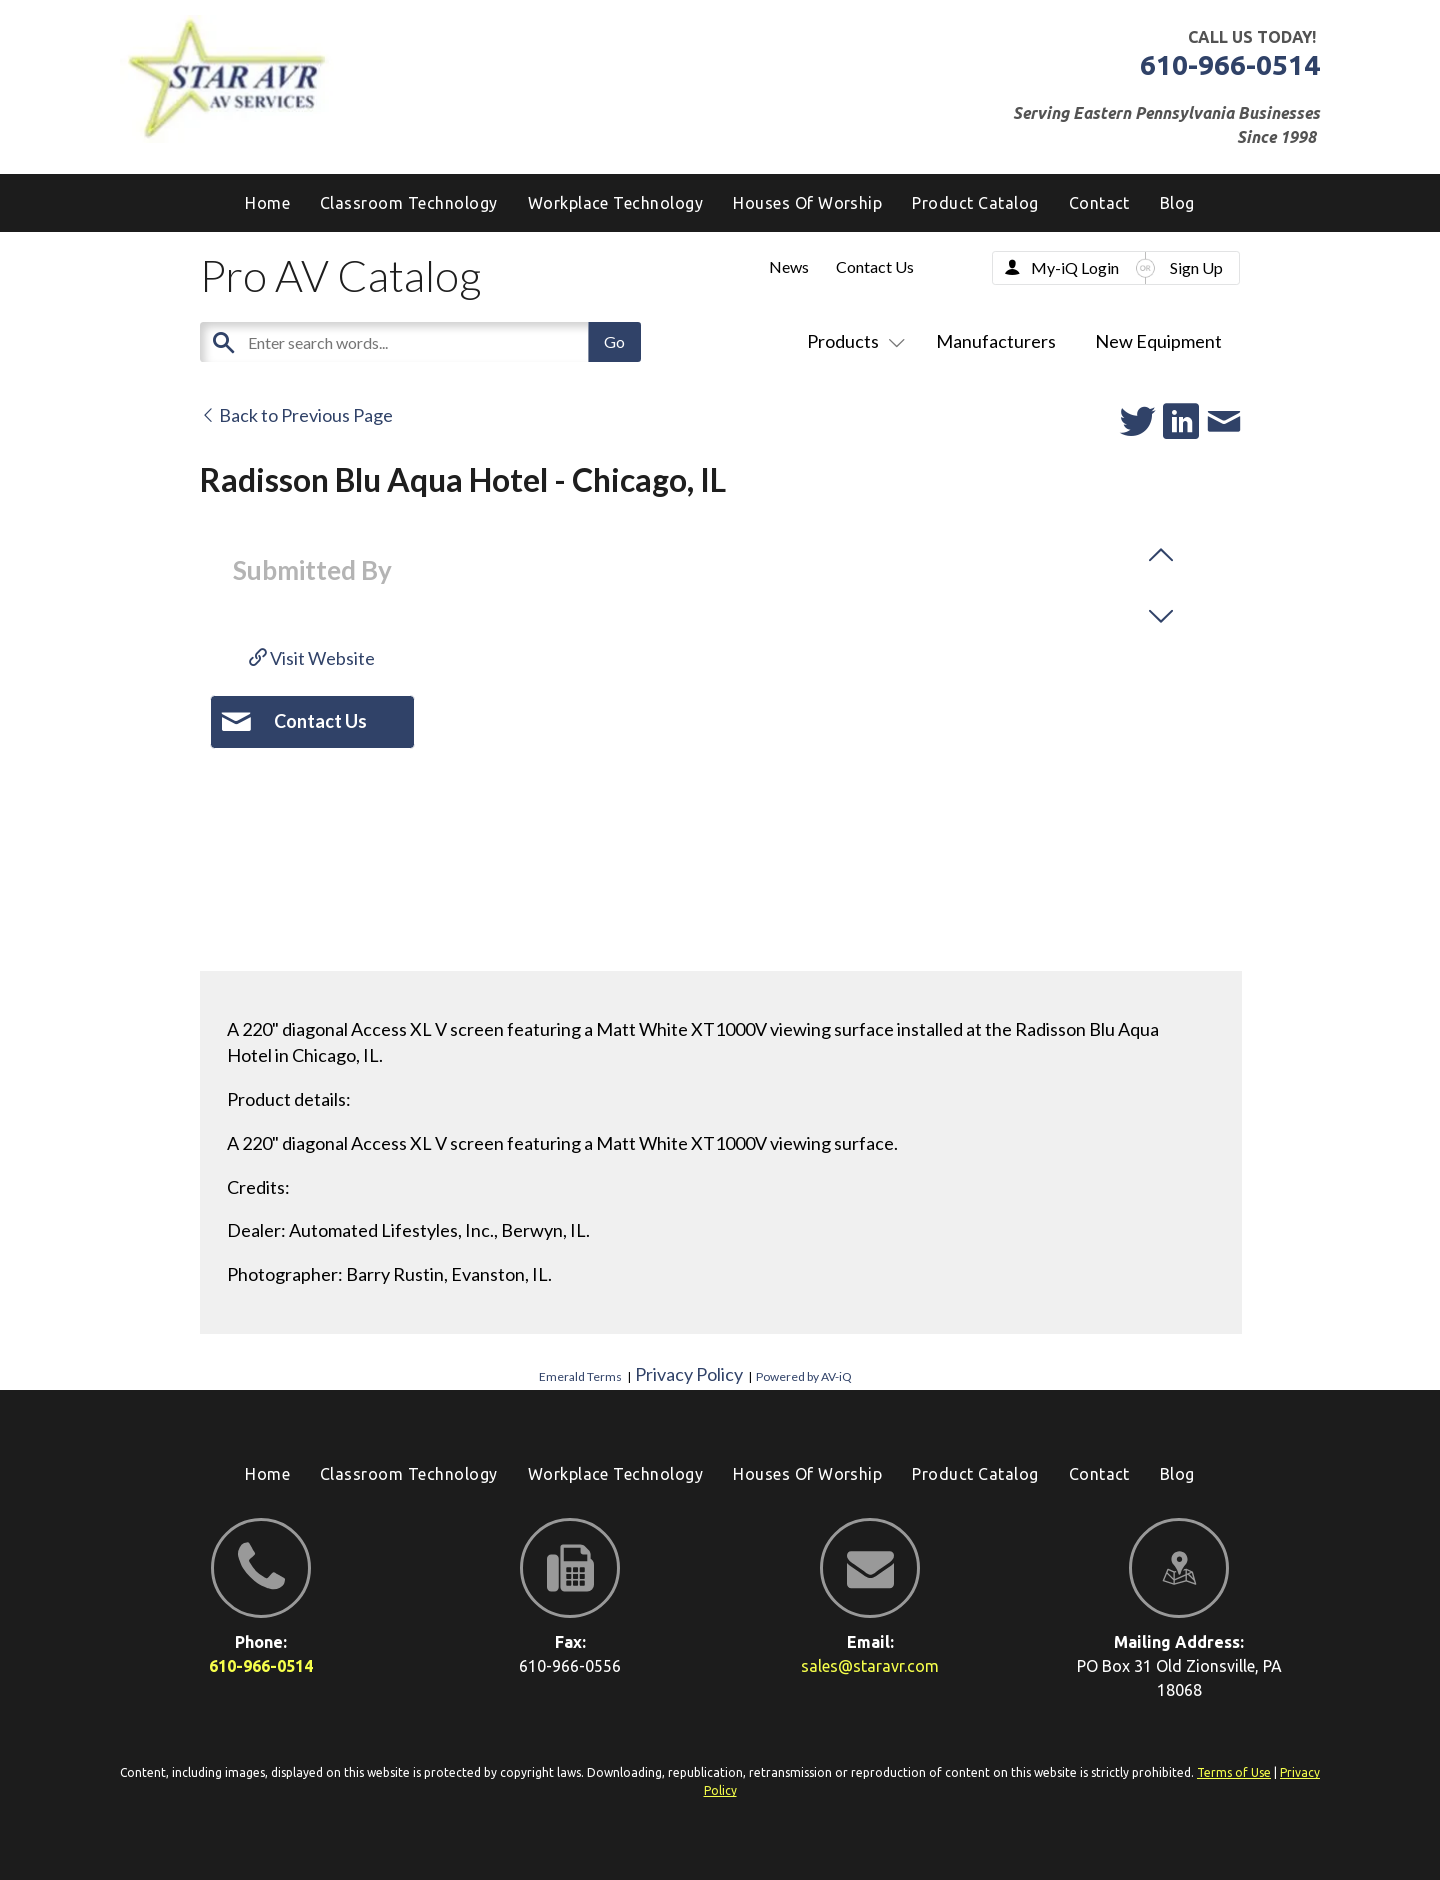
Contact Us (875, 266)
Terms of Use (1234, 1772)
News (789, 266)
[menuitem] (1177, 203)
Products (852, 341)
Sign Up (1196, 267)
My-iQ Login (1075, 267)
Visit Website (312, 658)
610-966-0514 (1230, 64)
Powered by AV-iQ (804, 1376)
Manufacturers (996, 341)
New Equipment (1158, 341)
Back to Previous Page (296, 415)
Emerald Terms (580, 1376)
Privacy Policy (689, 1374)
